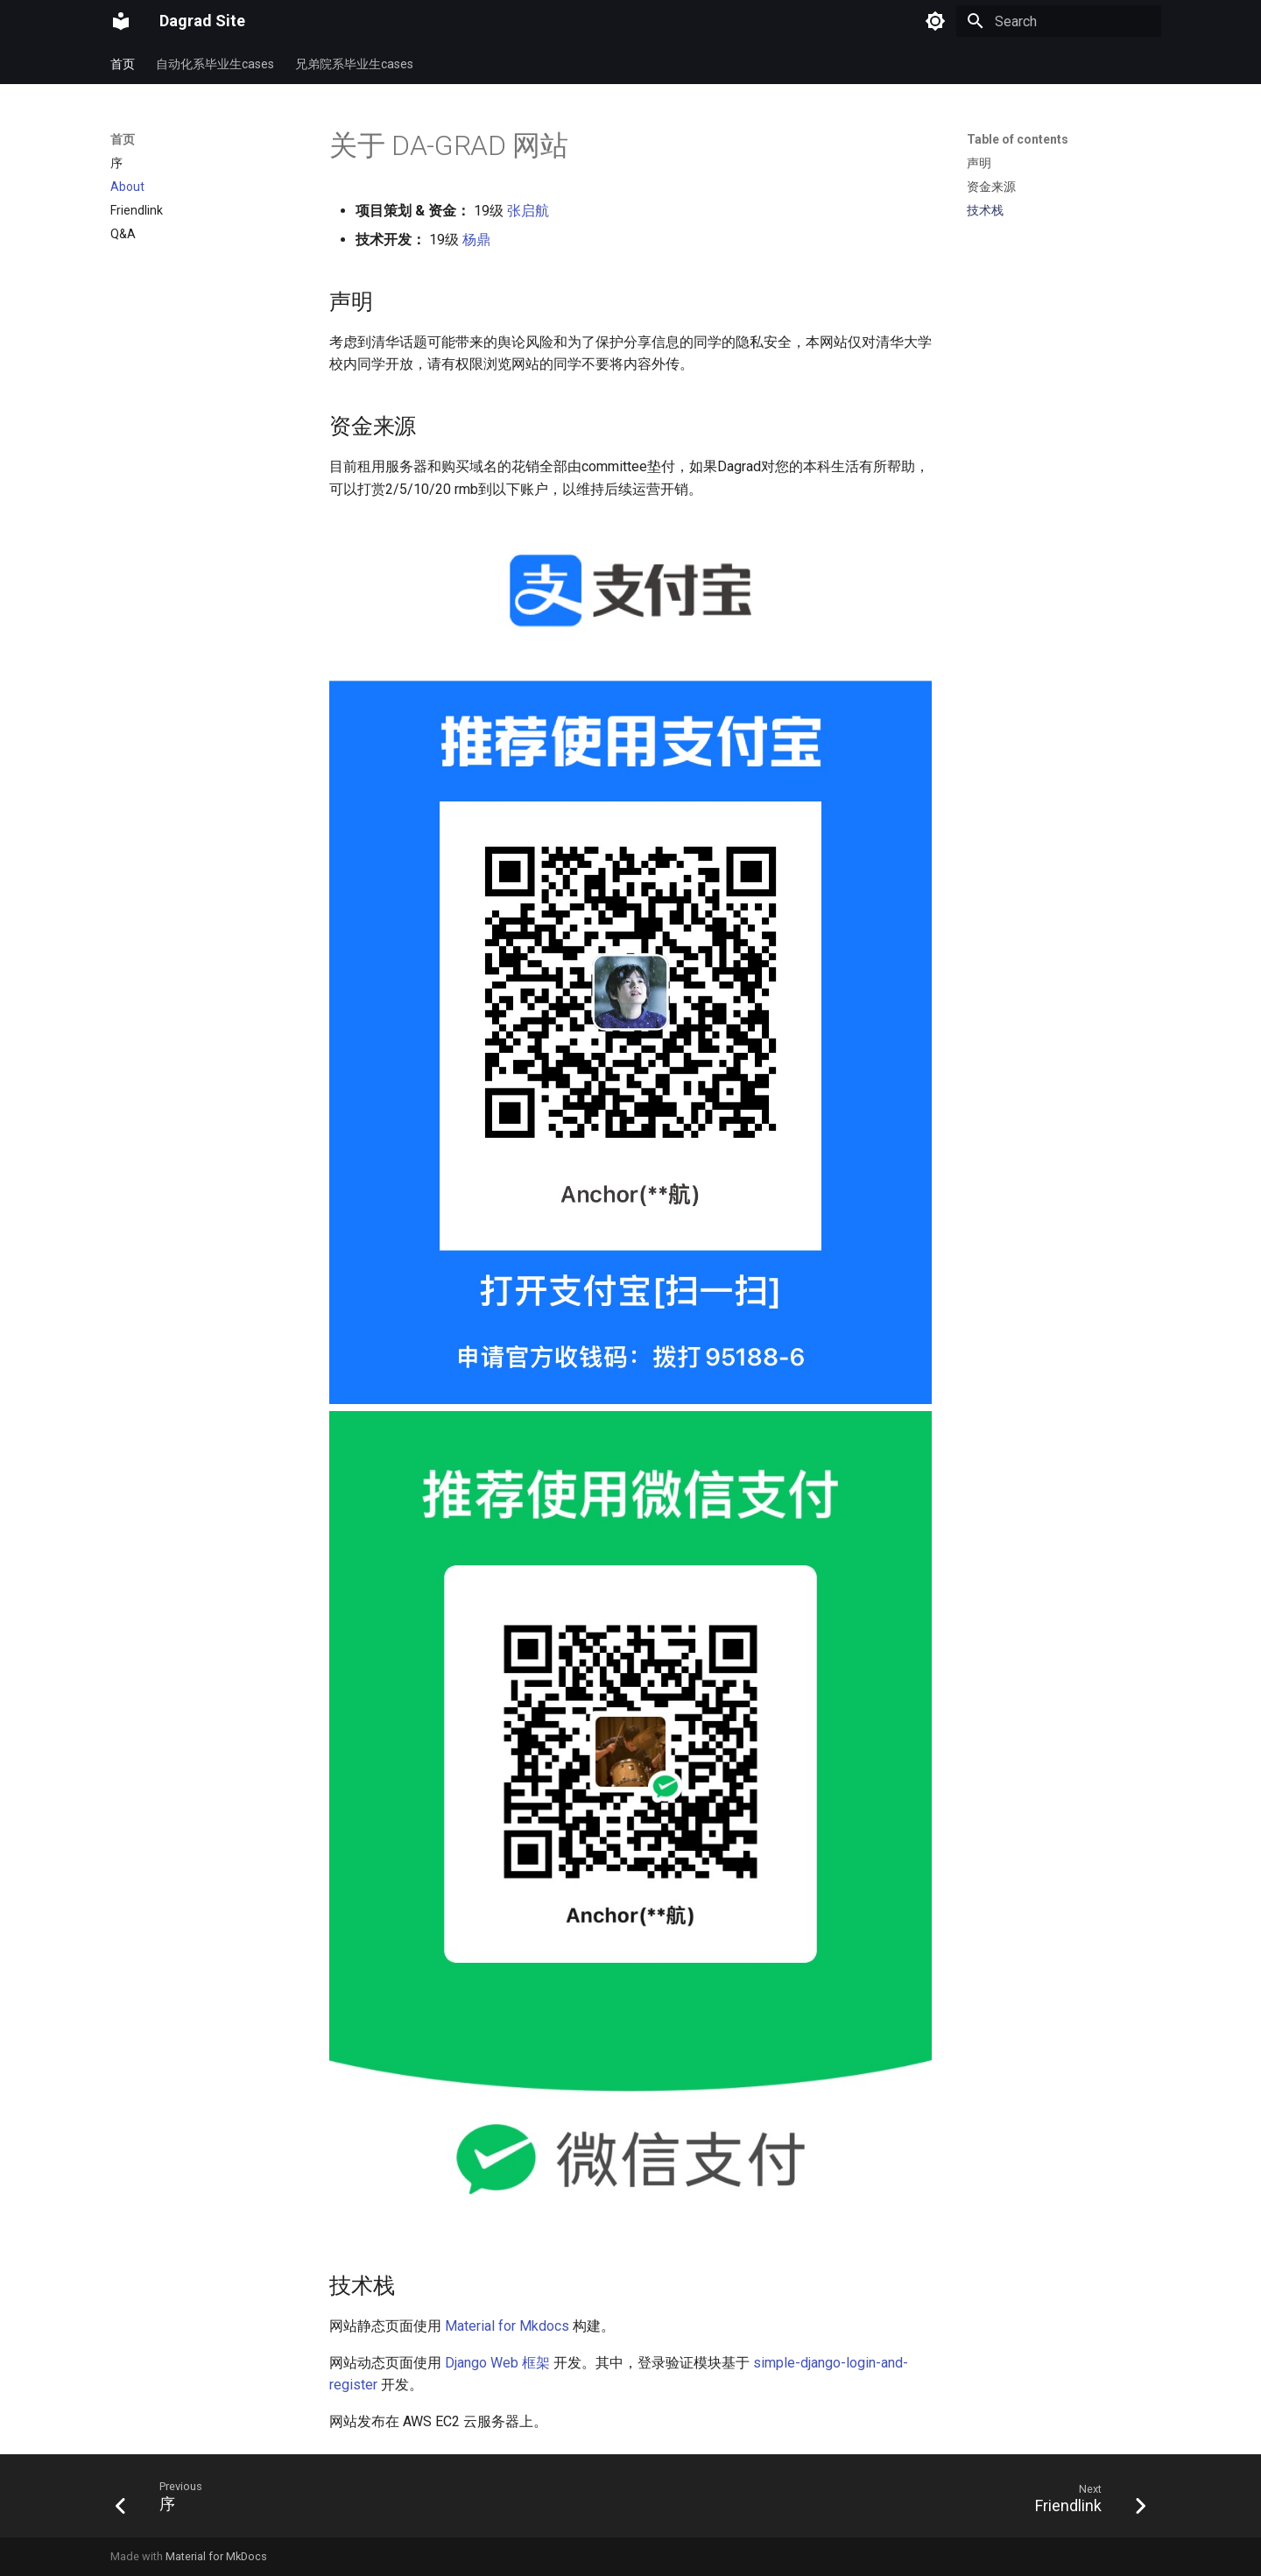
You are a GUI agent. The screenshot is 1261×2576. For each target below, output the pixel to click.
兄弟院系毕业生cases (354, 64)
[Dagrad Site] (120, 21)
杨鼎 (476, 239)
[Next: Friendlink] (1085, 2501)
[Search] (1058, 21)
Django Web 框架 (497, 2362)
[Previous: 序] (164, 2501)
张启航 (528, 210)
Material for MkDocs (216, 2556)
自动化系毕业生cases (215, 64)
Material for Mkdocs (507, 2326)
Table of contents (1017, 139)
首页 (122, 64)
